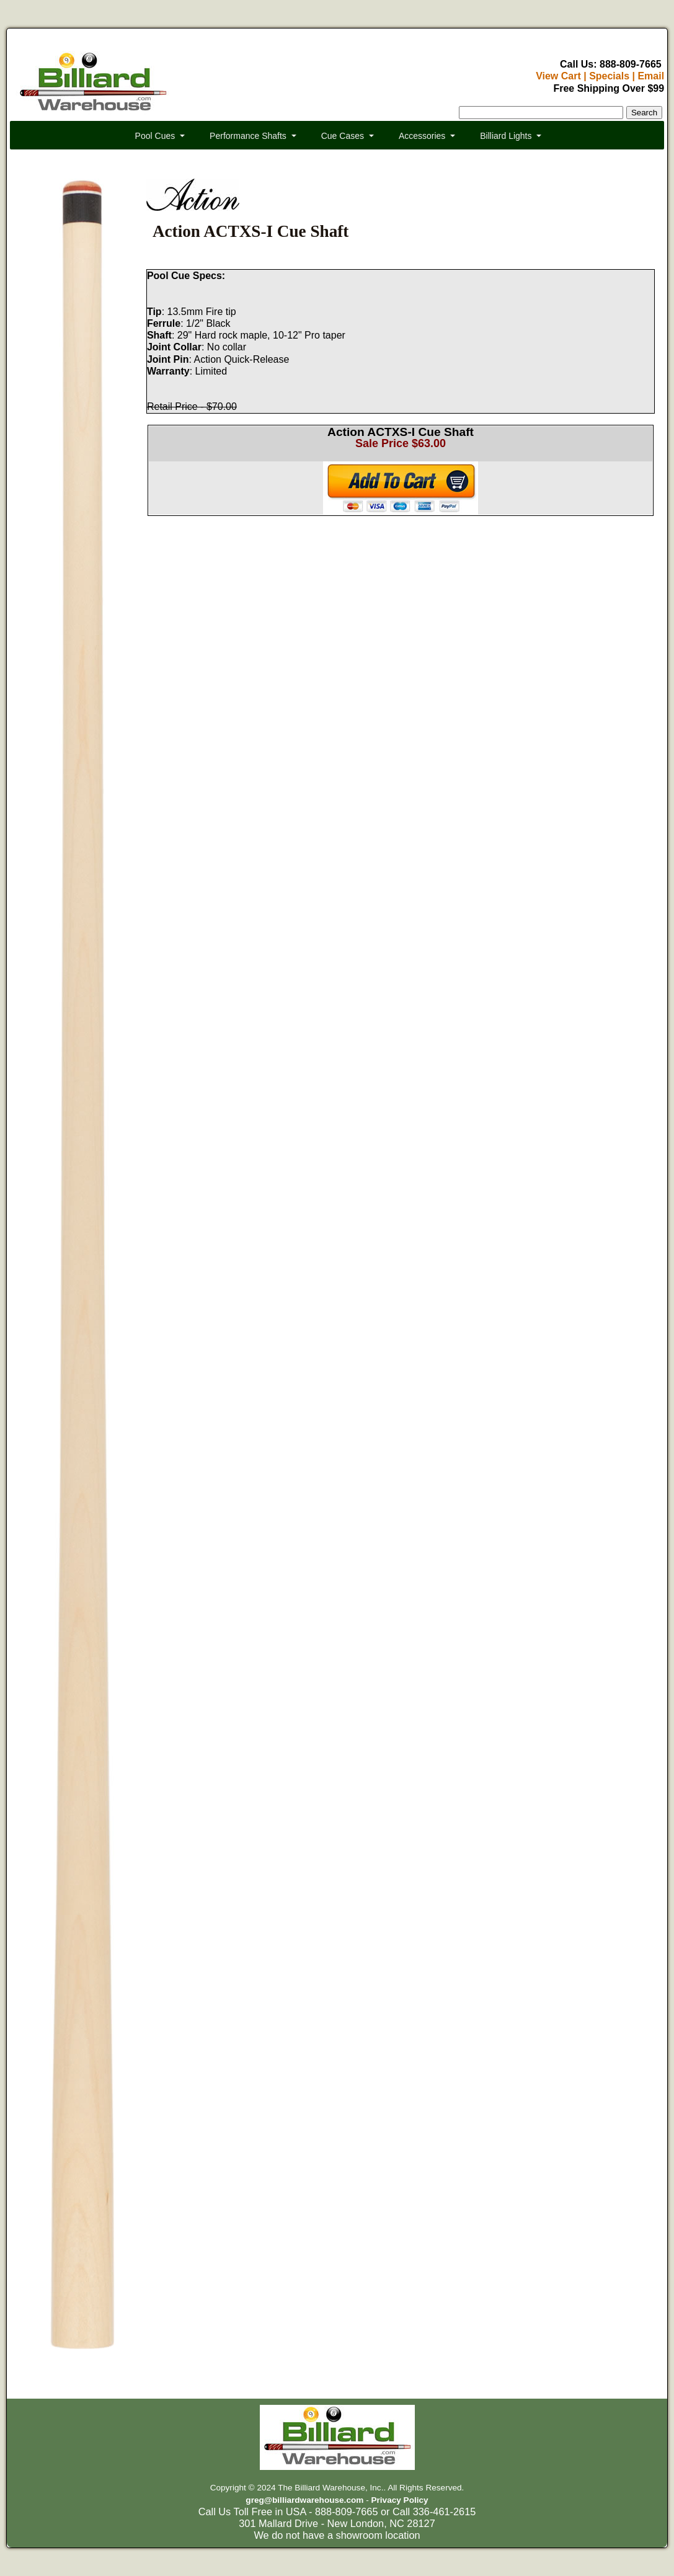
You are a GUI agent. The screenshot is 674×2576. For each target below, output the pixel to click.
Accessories (422, 136)
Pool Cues (155, 136)
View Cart (558, 76)
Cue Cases (342, 136)
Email (650, 76)
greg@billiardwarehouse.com (304, 2500)
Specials (609, 76)
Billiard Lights (505, 136)
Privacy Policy (399, 2500)
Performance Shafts (248, 136)
